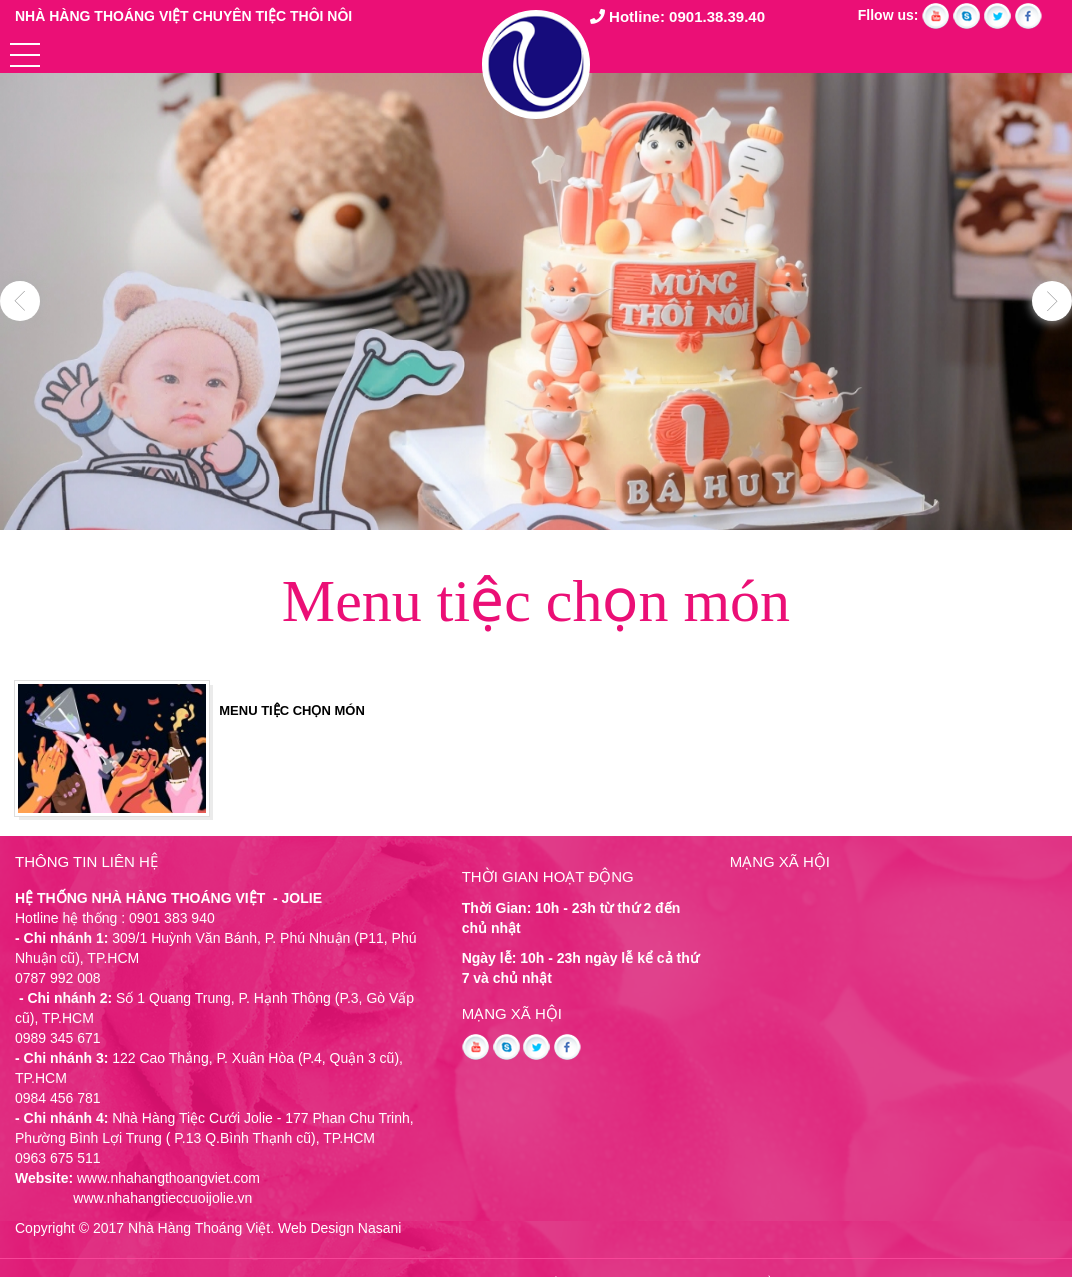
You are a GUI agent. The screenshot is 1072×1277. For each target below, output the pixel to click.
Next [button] (1052, 301)
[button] (25, 55)
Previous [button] (20, 301)
